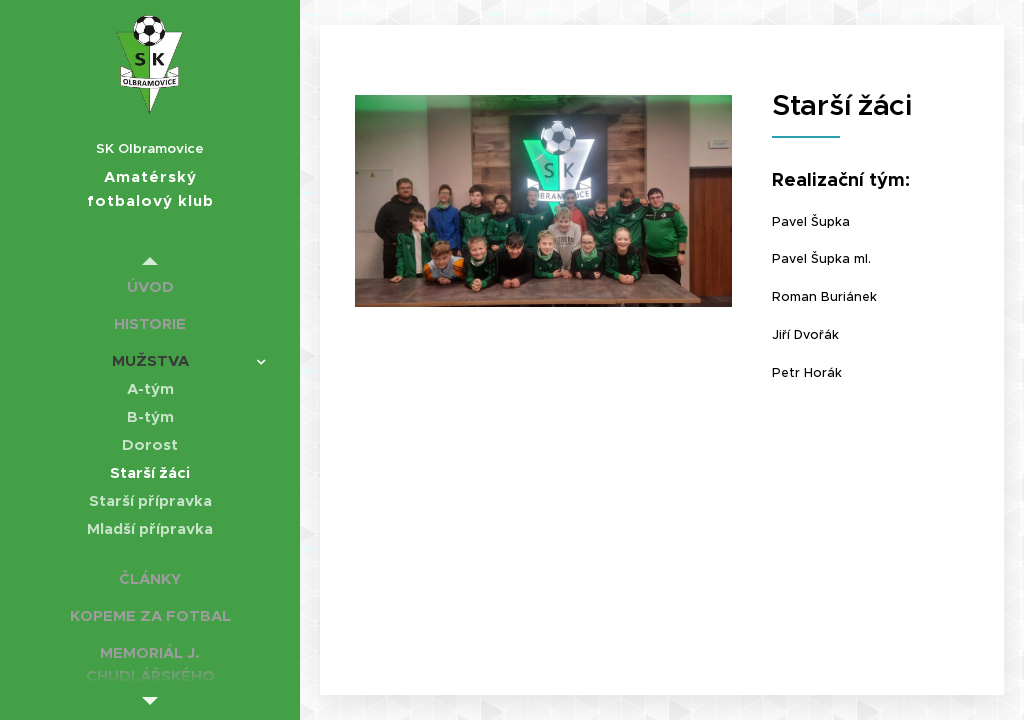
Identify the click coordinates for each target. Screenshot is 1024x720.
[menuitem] (150, 286)
